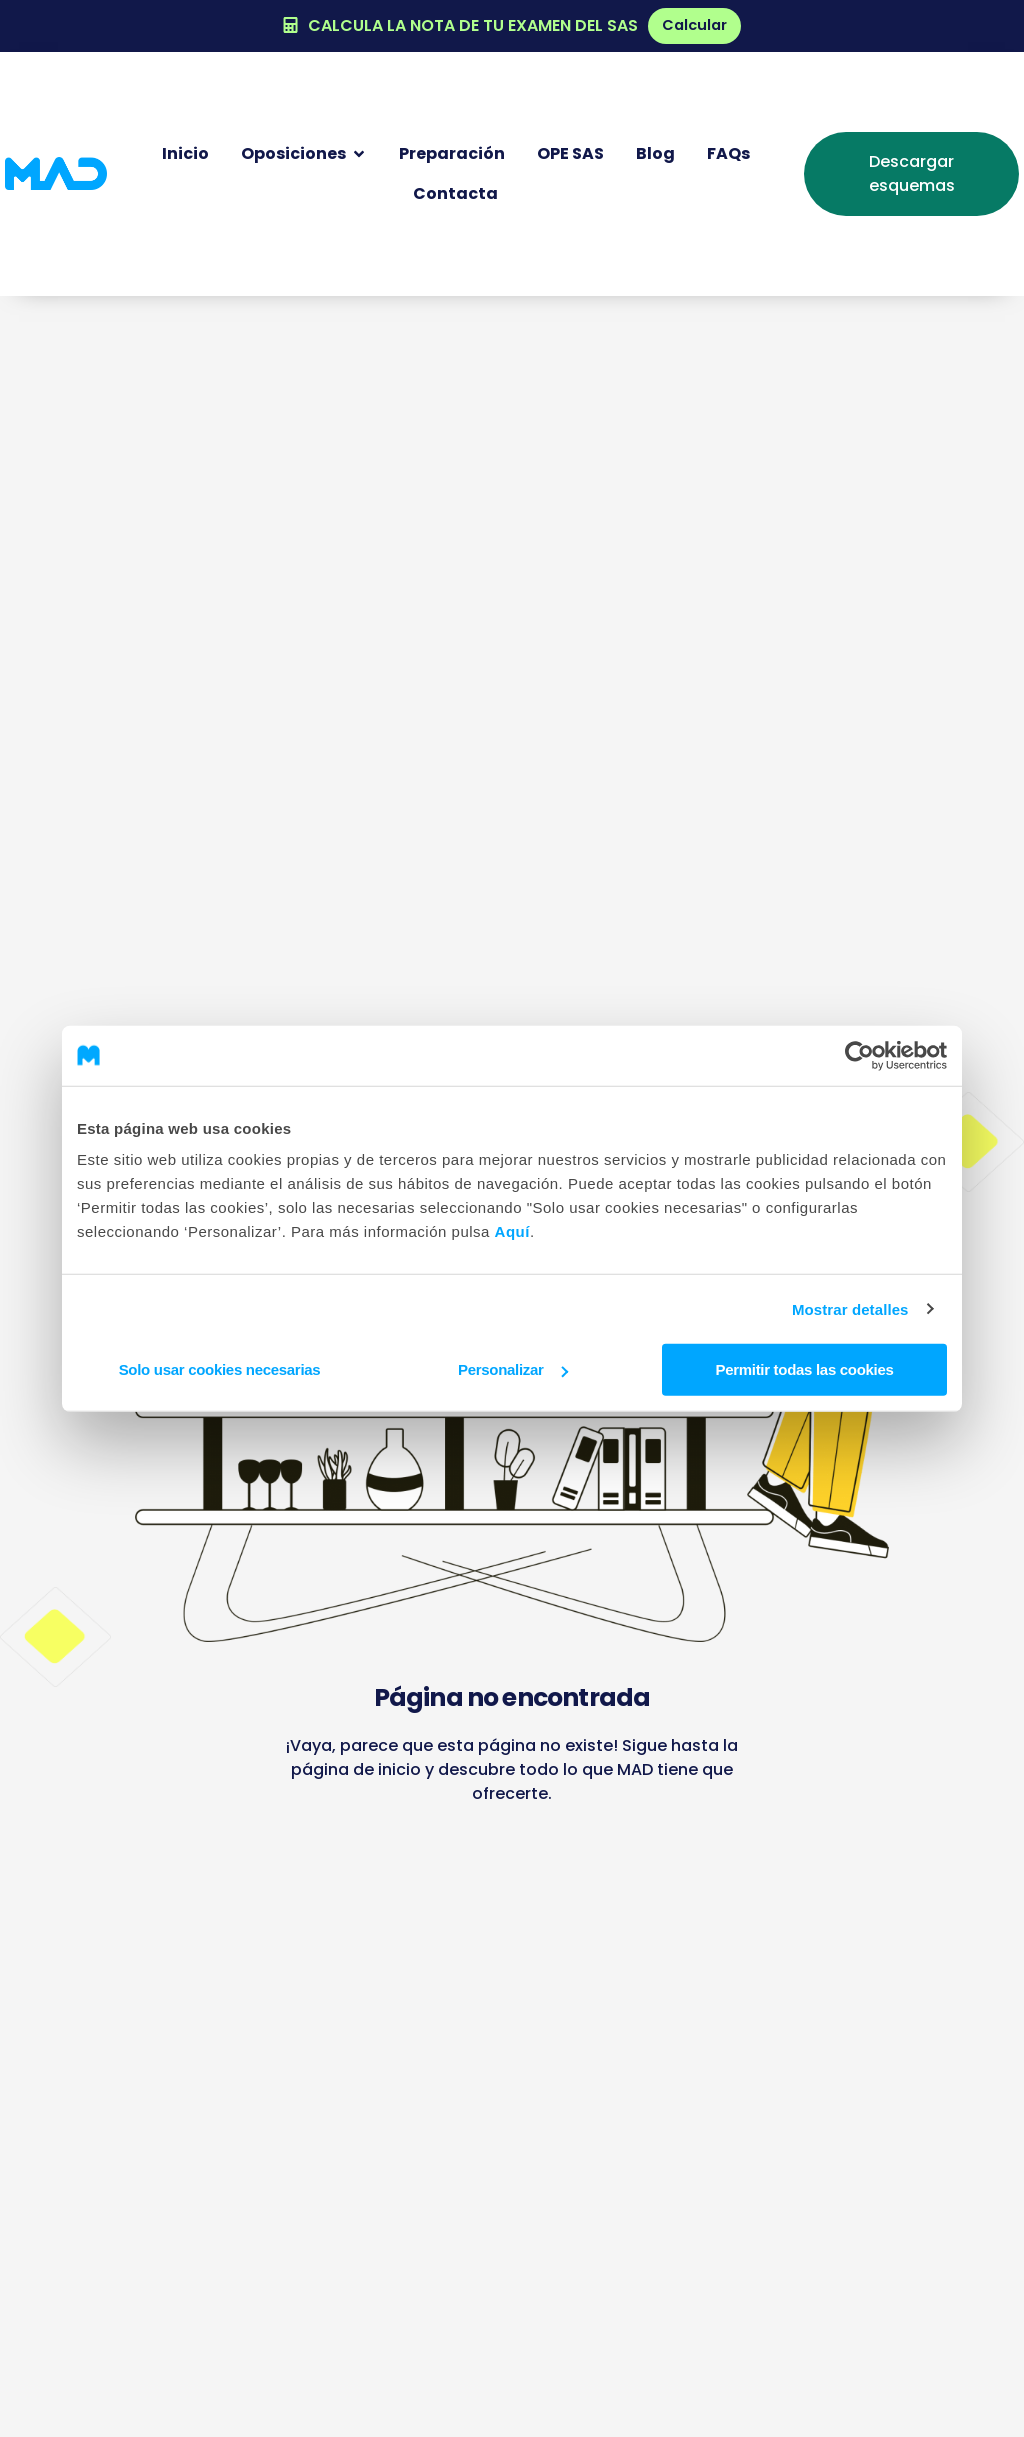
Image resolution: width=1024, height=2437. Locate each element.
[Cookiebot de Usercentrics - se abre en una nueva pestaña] (859, 1055)
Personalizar (513, 1369)
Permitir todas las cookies (804, 1369)
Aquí (512, 1231)
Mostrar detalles (850, 1308)
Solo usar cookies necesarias (220, 1369)
